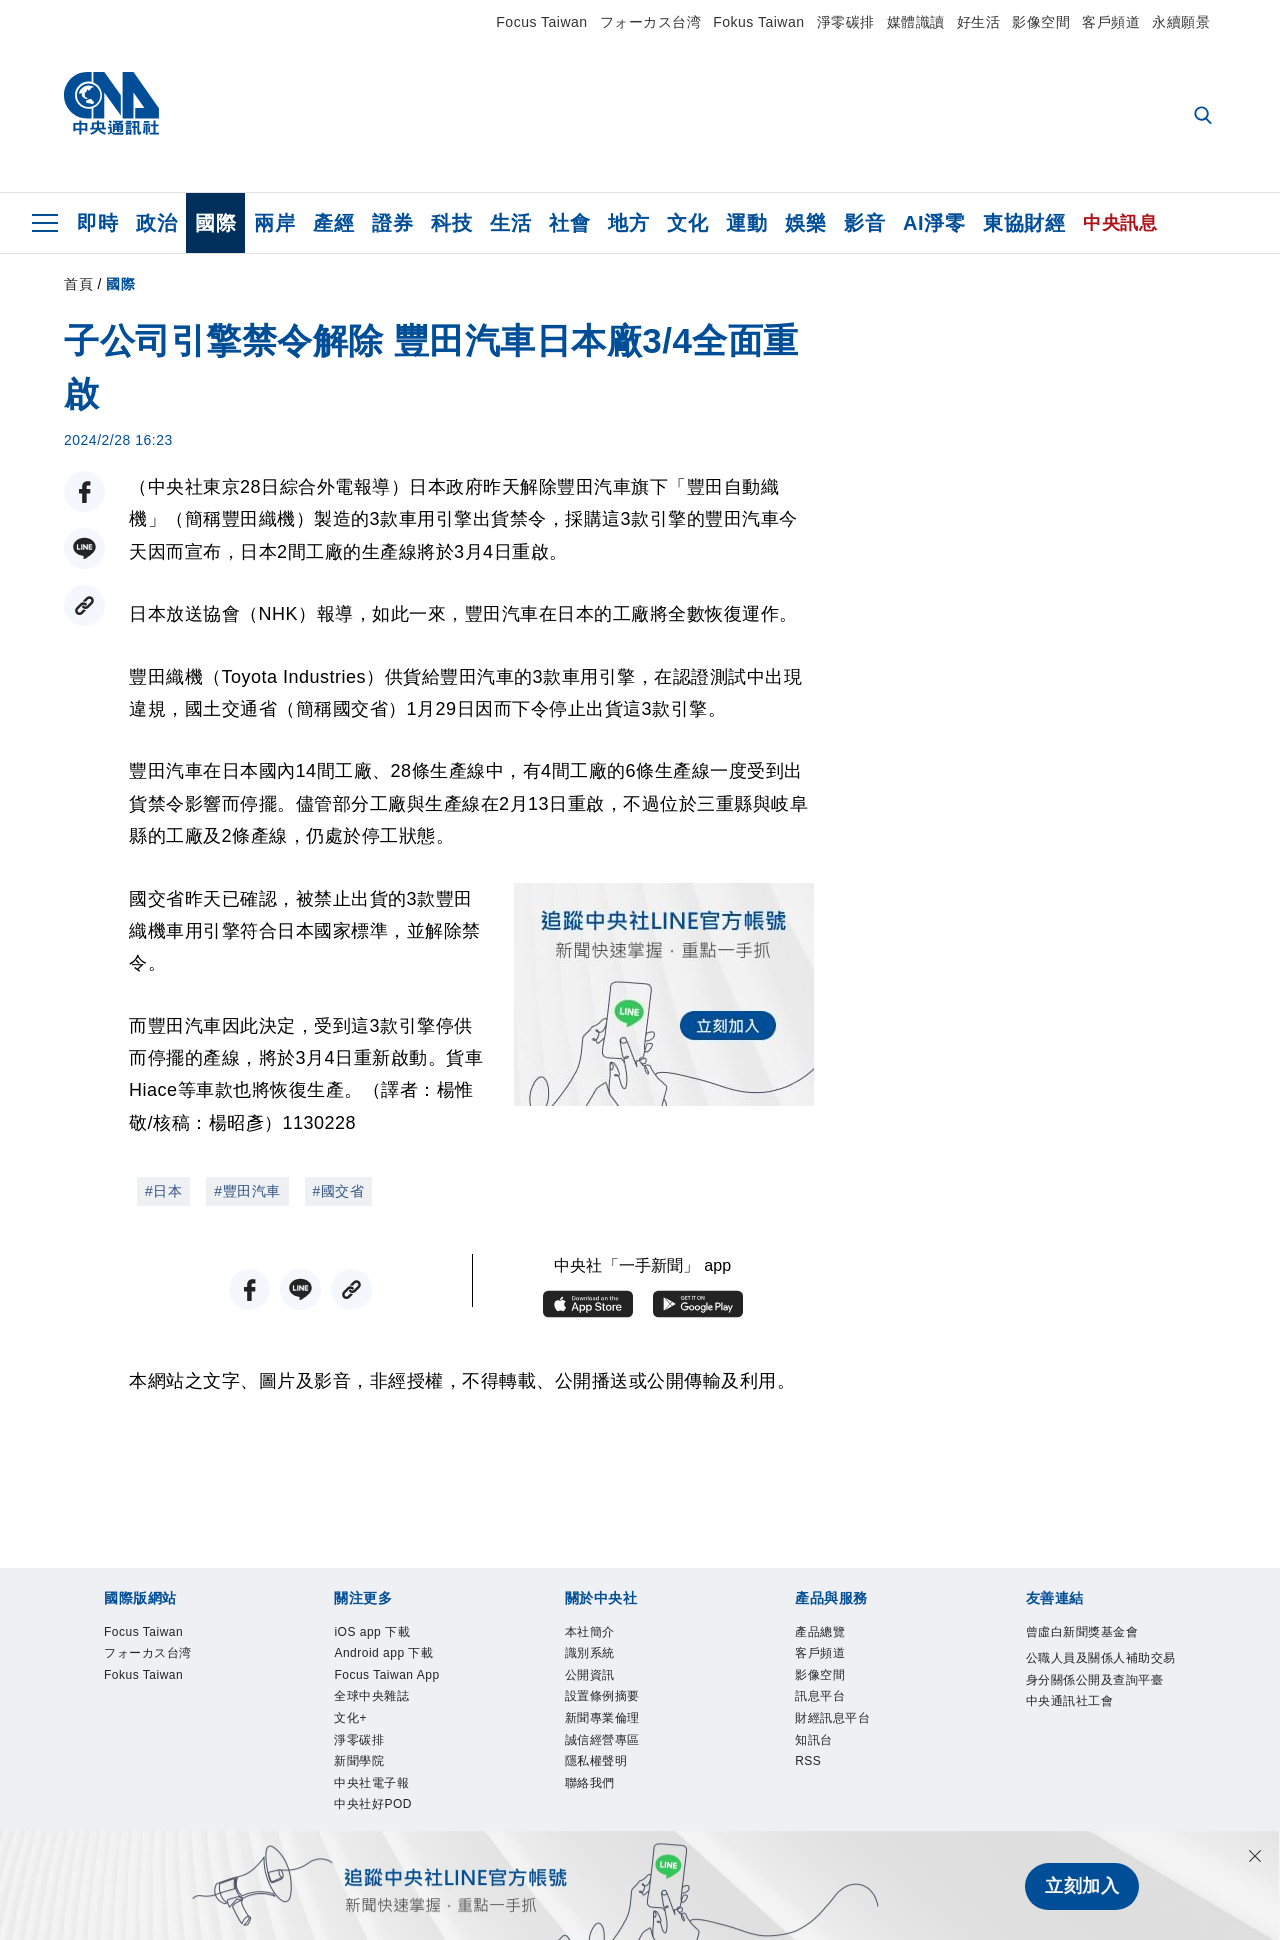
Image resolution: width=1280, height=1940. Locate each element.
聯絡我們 (592, 1795)
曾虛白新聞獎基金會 (1087, 1633)
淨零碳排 (846, 22)
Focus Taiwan (541, 22)
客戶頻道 (1111, 22)
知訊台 (815, 1748)
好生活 (979, 22)
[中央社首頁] (111, 108)
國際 (215, 223)
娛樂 (805, 223)
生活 (510, 223)
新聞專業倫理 (605, 1725)
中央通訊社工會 (1073, 1729)
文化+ (351, 1725)
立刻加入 (1082, 1886)
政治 (156, 223)
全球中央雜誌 (374, 1702)
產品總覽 (822, 1633)
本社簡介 (592, 1633)
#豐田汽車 (247, 1191)
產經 (333, 223)
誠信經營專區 (605, 1748)
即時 (97, 223)
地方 (628, 223)
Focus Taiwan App (392, 1679)
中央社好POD (376, 1818)
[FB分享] (84, 491)
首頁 (78, 284)
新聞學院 (361, 1772)
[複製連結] (84, 605)
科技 (451, 223)
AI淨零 (934, 223)
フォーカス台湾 (651, 22)
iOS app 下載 (375, 1633)
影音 (864, 223)
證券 (392, 223)
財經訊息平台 (835, 1725)
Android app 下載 (388, 1656)
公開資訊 (592, 1679)
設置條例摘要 (605, 1702)
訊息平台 (822, 1702)
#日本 (163, 1191)
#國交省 (339, 1191)
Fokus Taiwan (758, 22)
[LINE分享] (84, 548)
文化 (687, 223)
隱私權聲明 (599, 1772)
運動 (746, 223)
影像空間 (1041, 22)
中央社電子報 (374, 1795)
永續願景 (1181, 22)
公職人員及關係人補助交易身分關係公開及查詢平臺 (1100, 1683)
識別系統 (592, 1656)
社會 (569, 223)
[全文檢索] (1205, 117)
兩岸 (274, 223)
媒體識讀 (916, 22)
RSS (809, 1772)
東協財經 (1024, 223)
